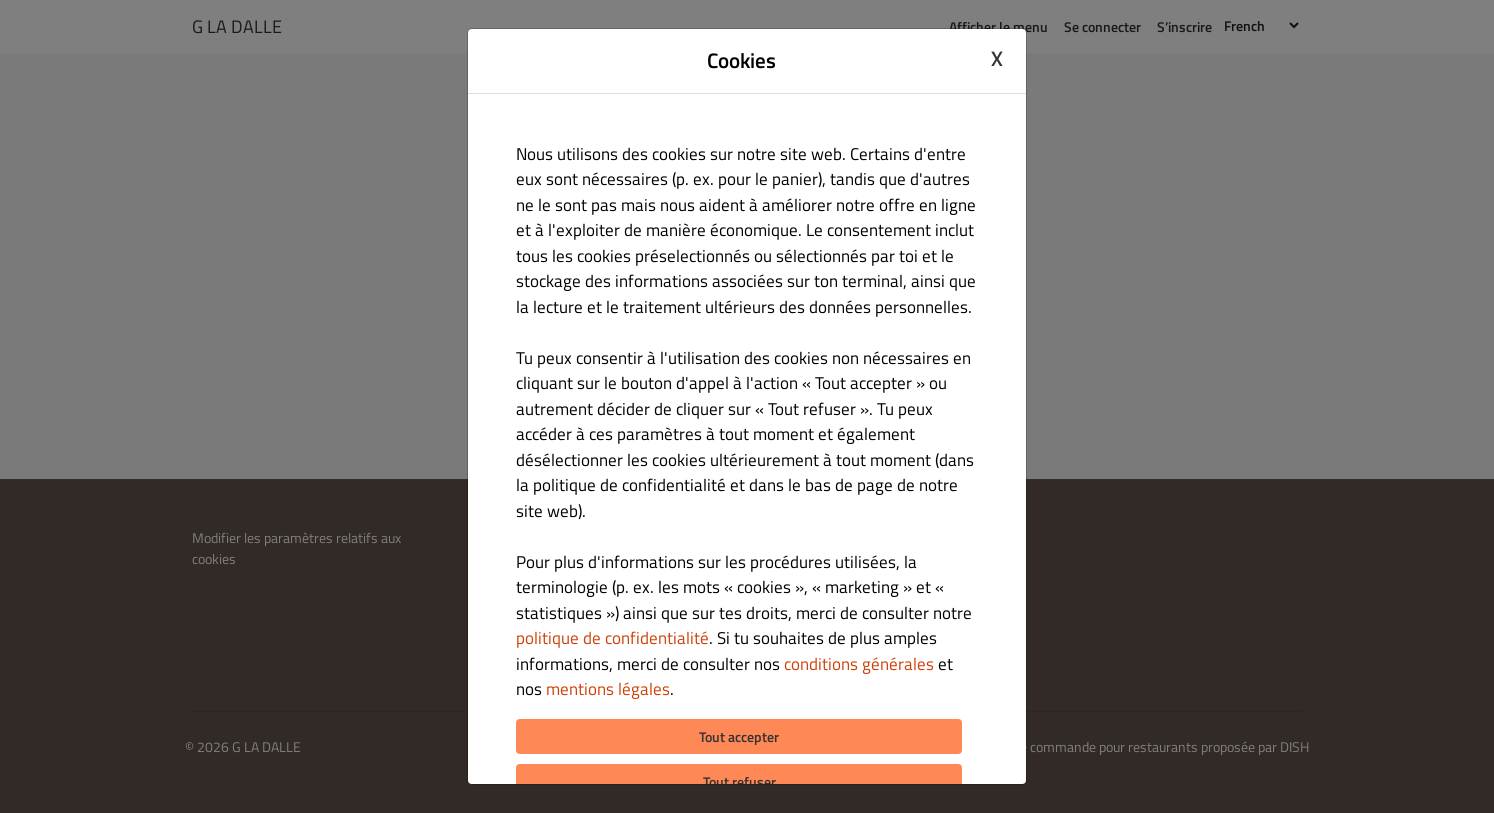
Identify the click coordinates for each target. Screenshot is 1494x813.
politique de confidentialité (612, 638)
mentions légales (608, 689)
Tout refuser (739, 781)
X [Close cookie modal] (997, 58)
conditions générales (859, 664)
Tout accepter (739, 736)
